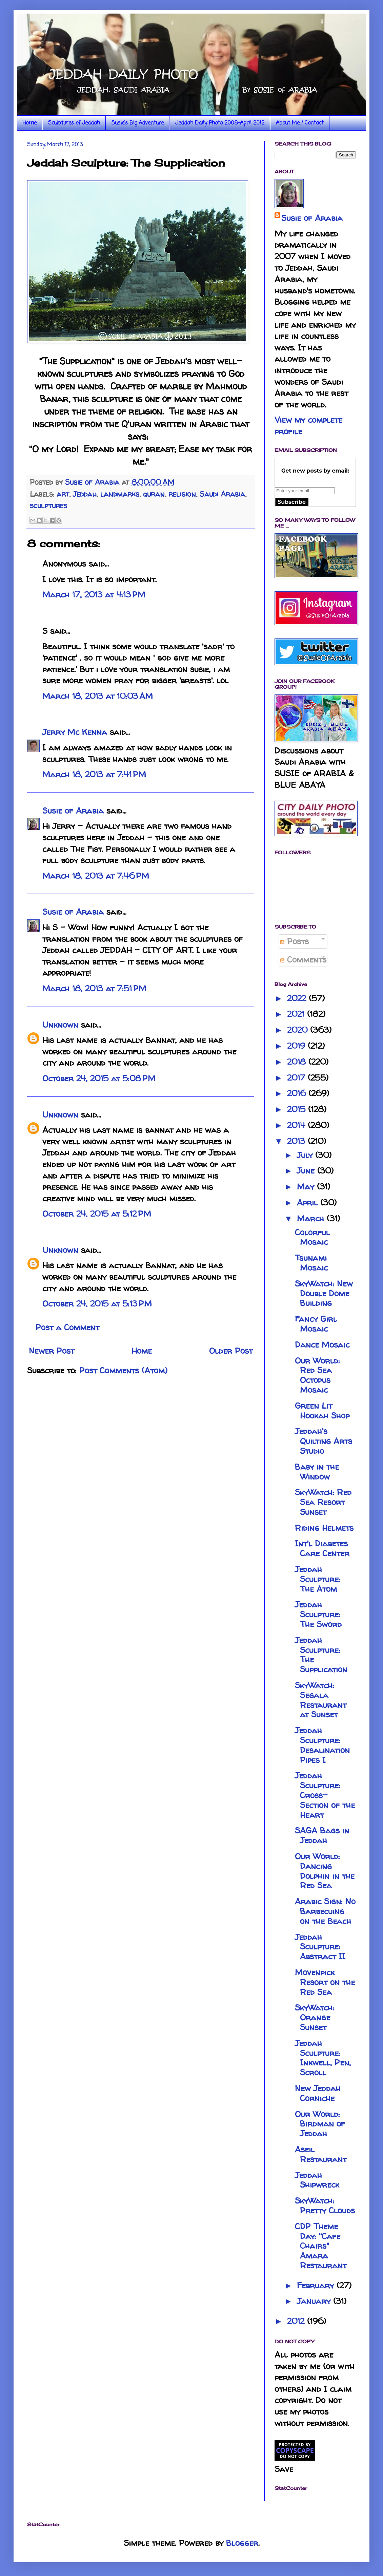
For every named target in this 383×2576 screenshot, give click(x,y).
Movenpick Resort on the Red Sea (325, 1982)
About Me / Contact (300, 123)
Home (29, 123)
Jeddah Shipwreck (317, 2180)
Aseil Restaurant (320, 2154)
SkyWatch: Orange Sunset (314, 2017)
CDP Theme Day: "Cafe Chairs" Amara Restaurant (320, 2246)
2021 (297, 1013)
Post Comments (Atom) (123, 1370)
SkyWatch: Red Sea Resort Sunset (323, 1502)
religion (182, 494)
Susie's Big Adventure (138, 123)
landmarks (119, 494)
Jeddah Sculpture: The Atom (317, 1579)
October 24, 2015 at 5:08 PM (99, 1078)
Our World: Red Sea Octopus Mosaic (317, 1375)
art (63, 494)
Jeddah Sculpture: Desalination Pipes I (322, 1745)
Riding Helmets (324, 1527)
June (307, 1170)
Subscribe (292, 502)
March (312, 1218)
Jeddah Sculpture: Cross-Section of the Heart (325, 1795)
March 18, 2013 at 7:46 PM (95, 875)
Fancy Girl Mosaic (316, 1323)
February (317, 2285)
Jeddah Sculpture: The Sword (318, 1614)
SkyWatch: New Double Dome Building (324, 1293)
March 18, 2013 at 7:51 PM (94, 988)
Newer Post (51, 1350)
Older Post (231, 1350)
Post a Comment (67, 1327)
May (307, 1186)
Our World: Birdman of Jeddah (320, 2123)
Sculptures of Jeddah (74, 123)
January (315, 2301)
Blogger (242, 2543)
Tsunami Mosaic (311, 1262)
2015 (297, 1109)
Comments (303, 959)
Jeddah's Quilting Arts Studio (323, 1441)
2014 (297, 1125)
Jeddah (85, 494)
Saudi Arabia (222, 494)
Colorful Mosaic (312, 1237)
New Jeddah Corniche (318, 2093)
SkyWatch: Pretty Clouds (325, 2205)
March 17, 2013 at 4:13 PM (93, 594)
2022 (298, 998)
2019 (297, 1045)
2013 (297, 1141)
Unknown (60, 1024)
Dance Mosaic (322, 1344)
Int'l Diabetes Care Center (322, 1548)
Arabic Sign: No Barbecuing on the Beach (325, 1911)
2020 (298, 1029)
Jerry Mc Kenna (74, 732)
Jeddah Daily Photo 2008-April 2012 (219, 123)
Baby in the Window (317, 1471)
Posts (294, 941)
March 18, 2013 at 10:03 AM (97, 696)
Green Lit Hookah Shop (322, 1410)
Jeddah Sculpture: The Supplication (321, 1655)
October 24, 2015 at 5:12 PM (96, 1213)
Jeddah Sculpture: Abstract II (320, 1946)
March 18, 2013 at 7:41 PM (94, 774)
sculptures (48, 505)
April (308, 1202)
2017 (297, 1077)
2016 (297, 1093)
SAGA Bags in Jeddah (322, 1835)
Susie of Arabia (73, 810)
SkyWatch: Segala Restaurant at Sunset (320, 1700)
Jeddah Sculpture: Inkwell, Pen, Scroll (323, 2058)
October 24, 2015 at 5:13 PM (97, 1303)
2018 (297, 1061)
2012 (297, 2321)
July (306, 1155)
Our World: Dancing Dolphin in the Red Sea (325, 1871)
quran (154, 494)
